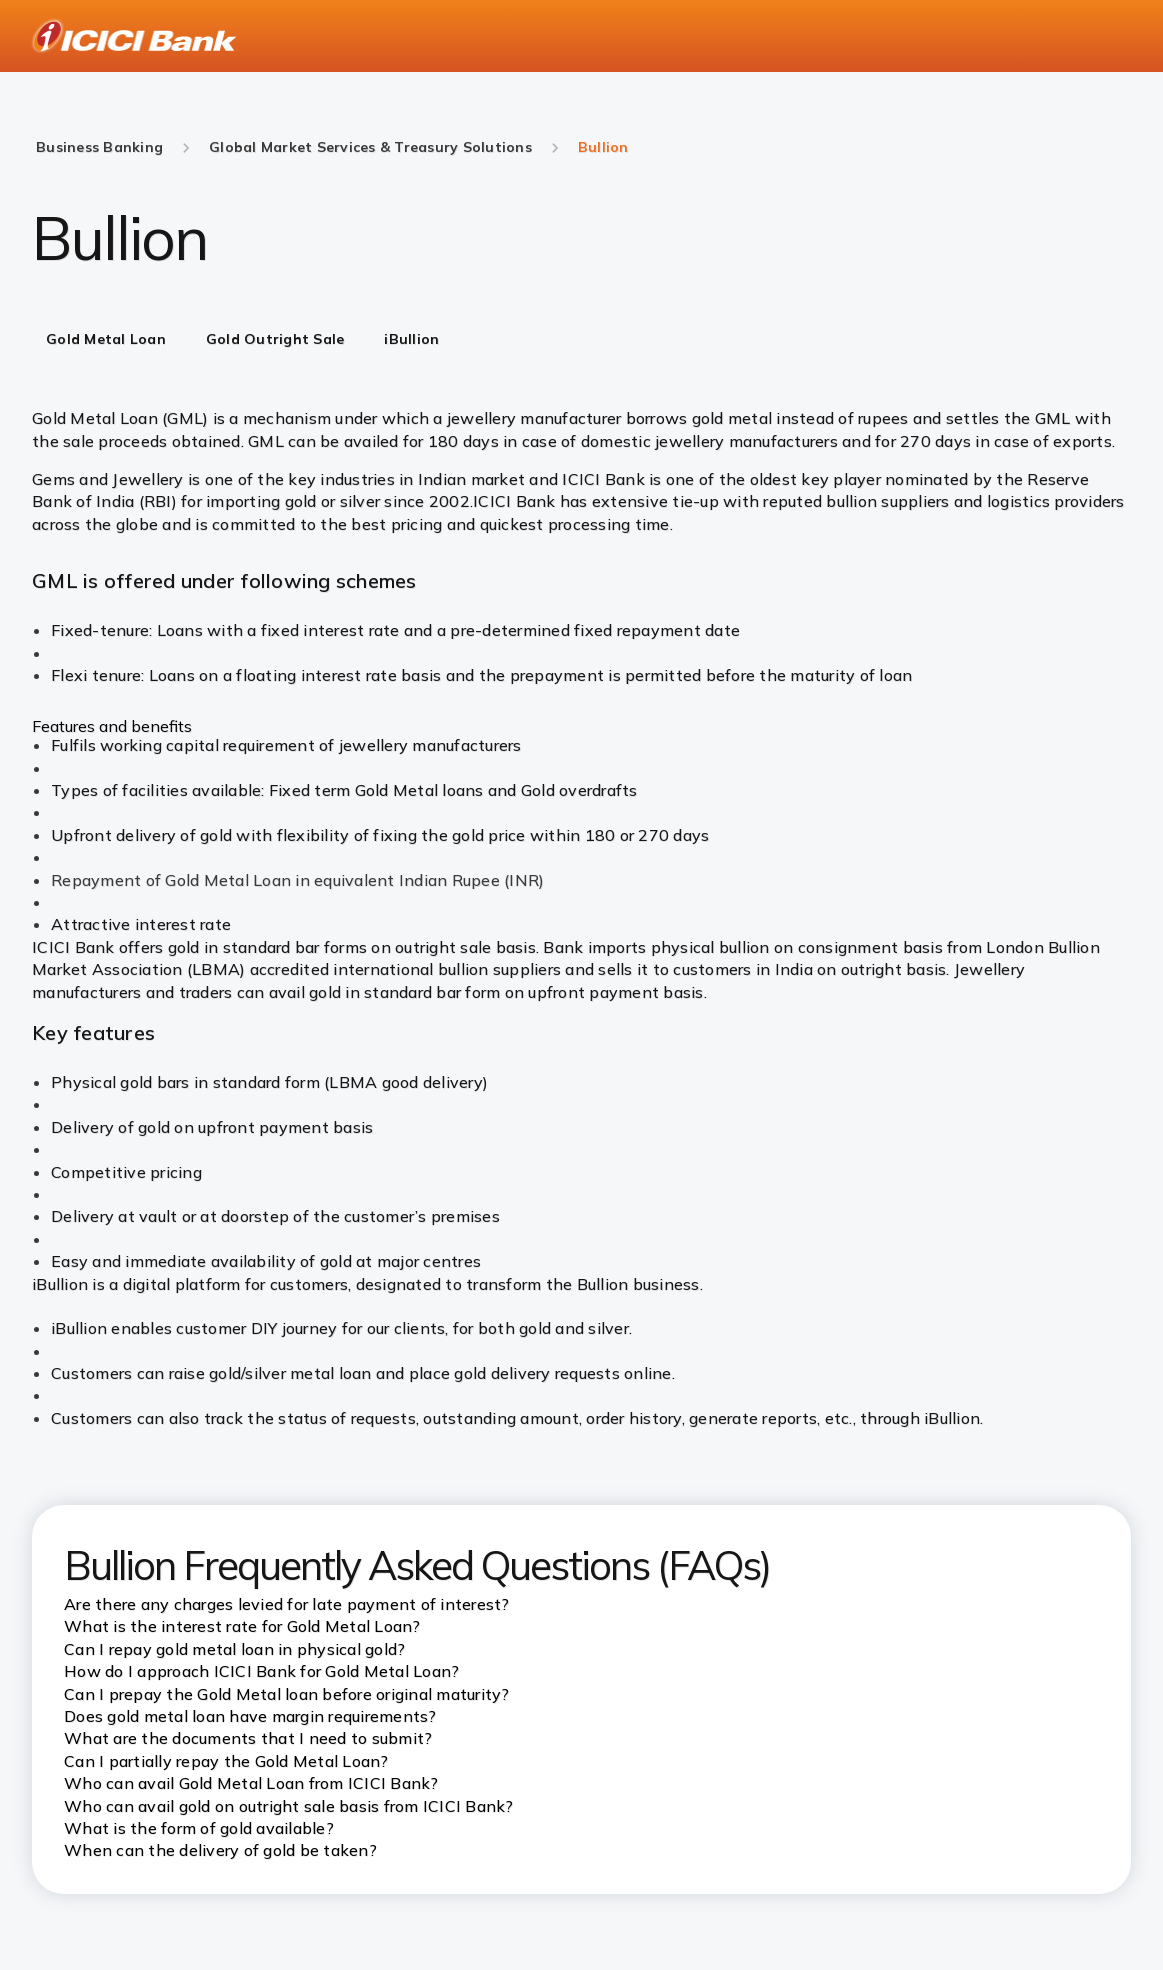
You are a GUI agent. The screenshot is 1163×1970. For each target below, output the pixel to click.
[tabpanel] (581, 671)
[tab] (106, 341)
